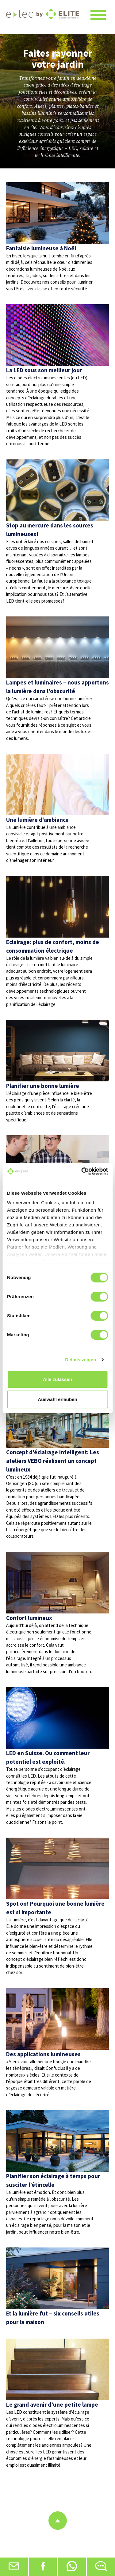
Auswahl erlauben (57, 1399)
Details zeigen (80, 1359)
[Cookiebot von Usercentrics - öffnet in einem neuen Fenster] (82, 1171)
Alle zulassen (57, 1379)
